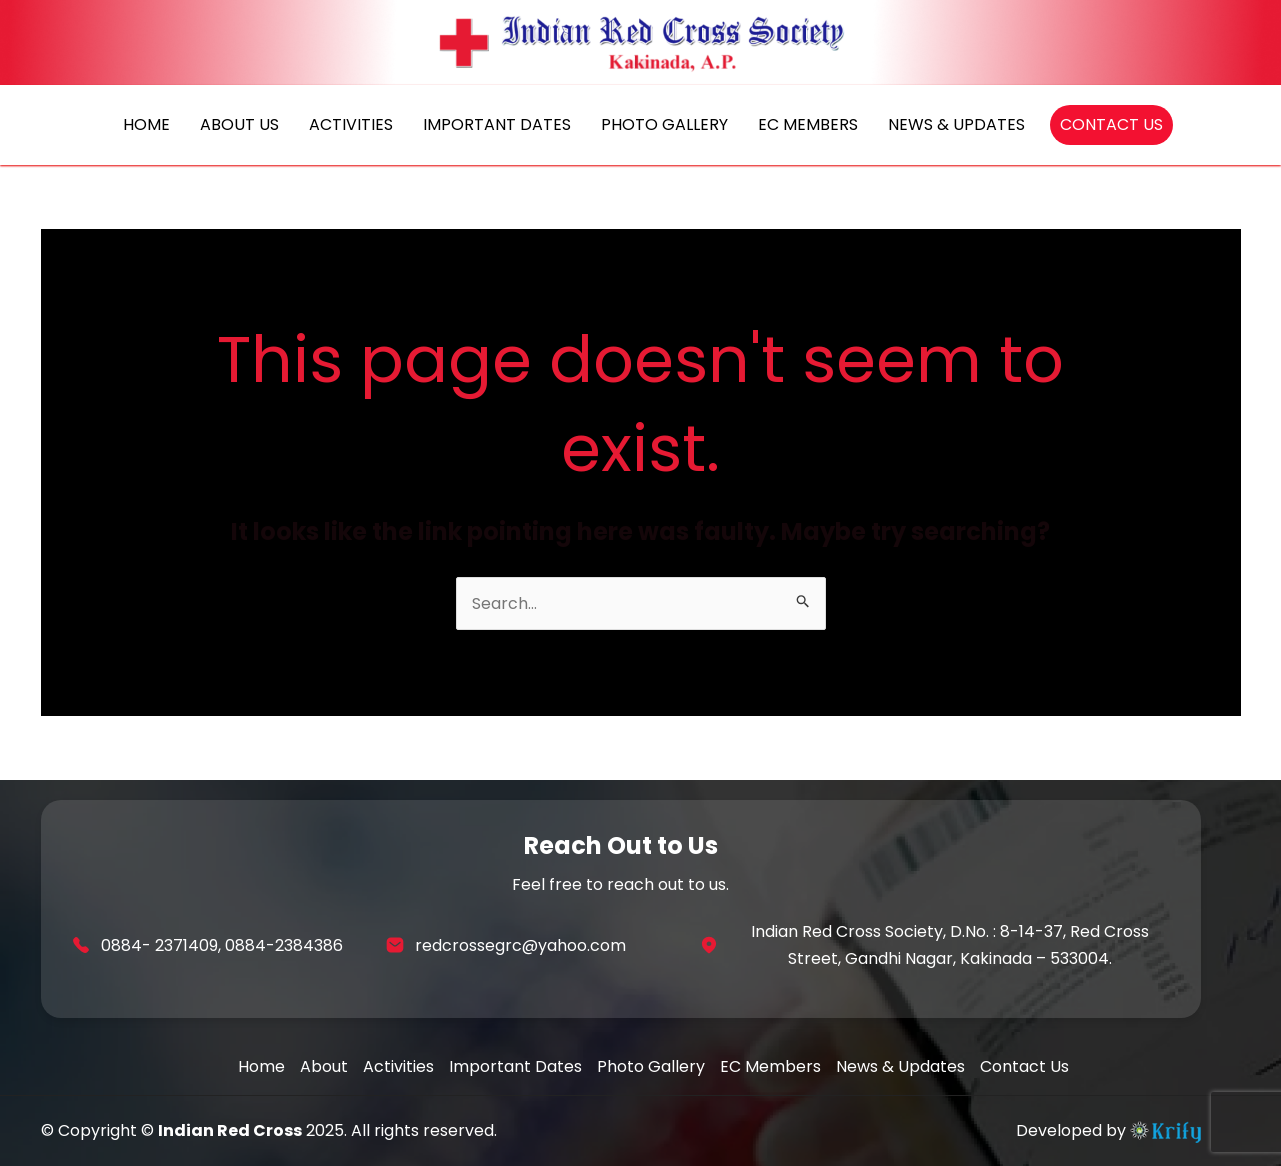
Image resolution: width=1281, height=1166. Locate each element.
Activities (398, 1066)
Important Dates (515, 1066)
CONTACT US (1111, 124)
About (324, 1066)
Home (261, 1066)
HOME (146, 124)
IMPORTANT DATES (497, 124)
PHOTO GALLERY (664, 124)
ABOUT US (239, 124)
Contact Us (1024, 1066)
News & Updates (900, 1066)
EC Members (770, 1066)
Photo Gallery (651, 1066)
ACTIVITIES (351, 124)
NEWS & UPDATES (956, 124)
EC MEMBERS (808, 124)
